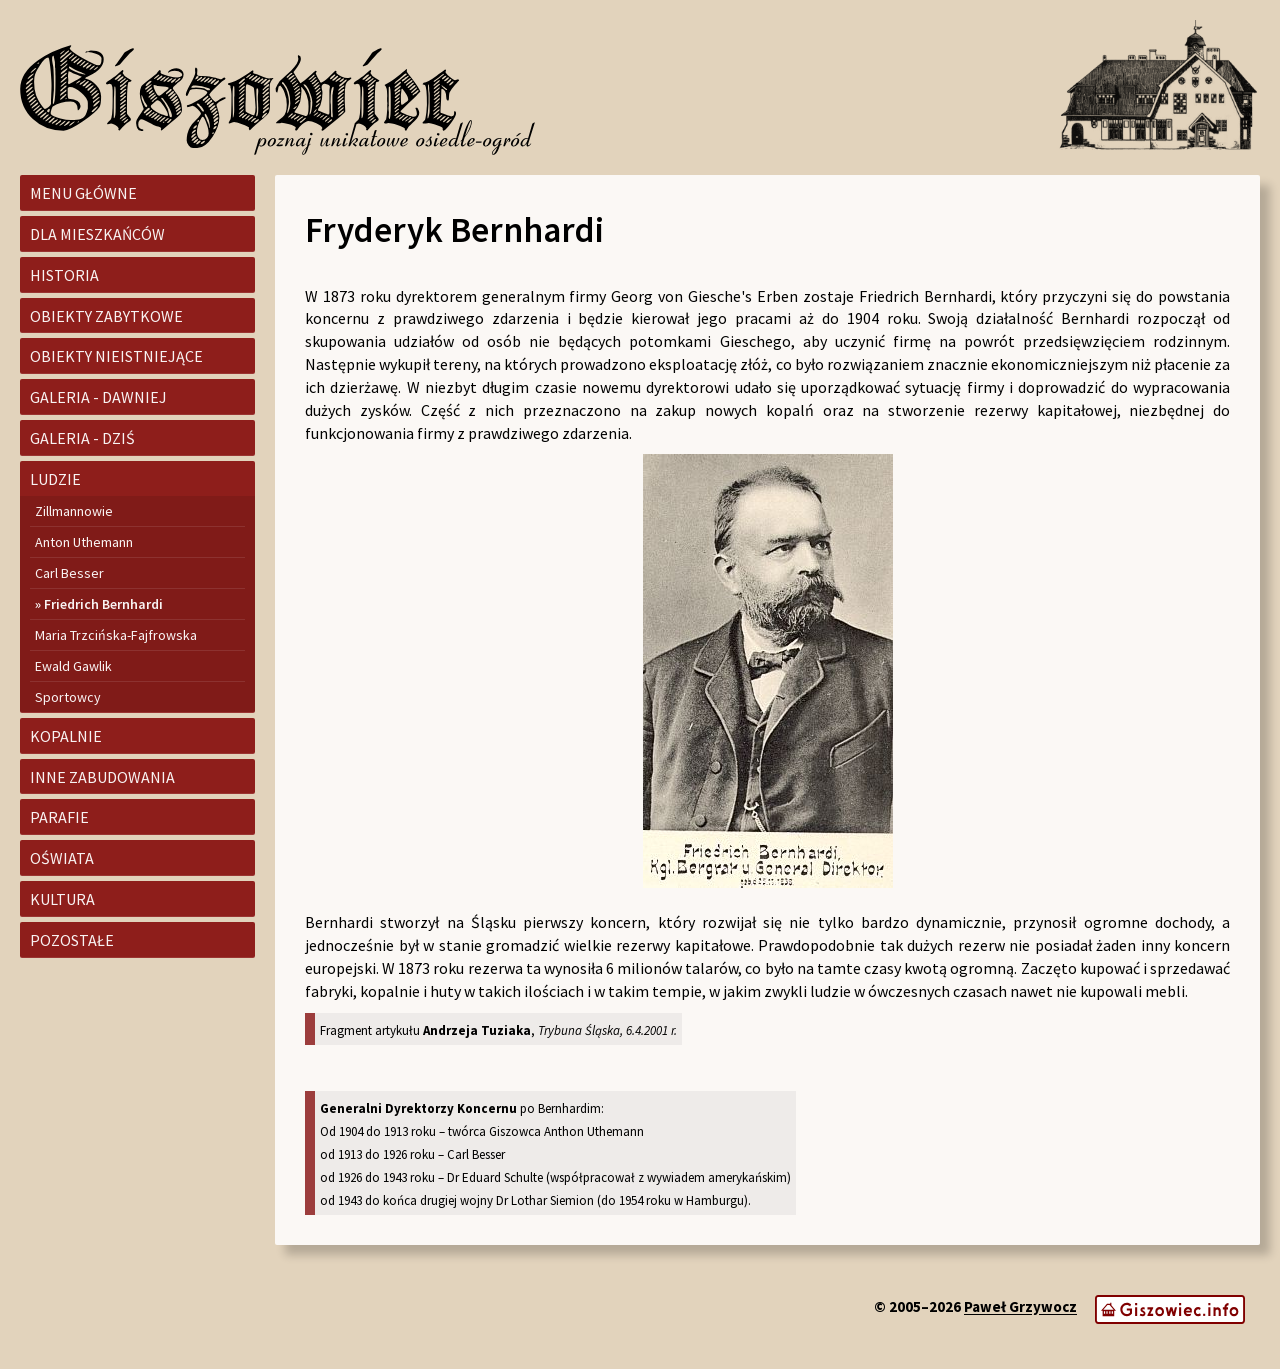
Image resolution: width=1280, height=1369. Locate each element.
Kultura (62, 899)
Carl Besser (69, 573)
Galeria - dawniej (98, 397)
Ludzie (55, 479)
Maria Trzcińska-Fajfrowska (116, 635)
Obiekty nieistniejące (116, 356)
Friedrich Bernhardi (103, 604)
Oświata (62, 858)
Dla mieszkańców (97, 234)
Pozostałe (72, 940)
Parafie (59, 817)
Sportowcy (68, 697)
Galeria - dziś (82, 438)
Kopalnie (66, 736)
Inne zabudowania (102, 777)
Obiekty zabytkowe (106, 316)
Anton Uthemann (84, 542)
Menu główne (83, 193)
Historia (64, 275)
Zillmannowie (74, 511)
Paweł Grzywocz (1020, 1307)
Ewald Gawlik (73, 666)
